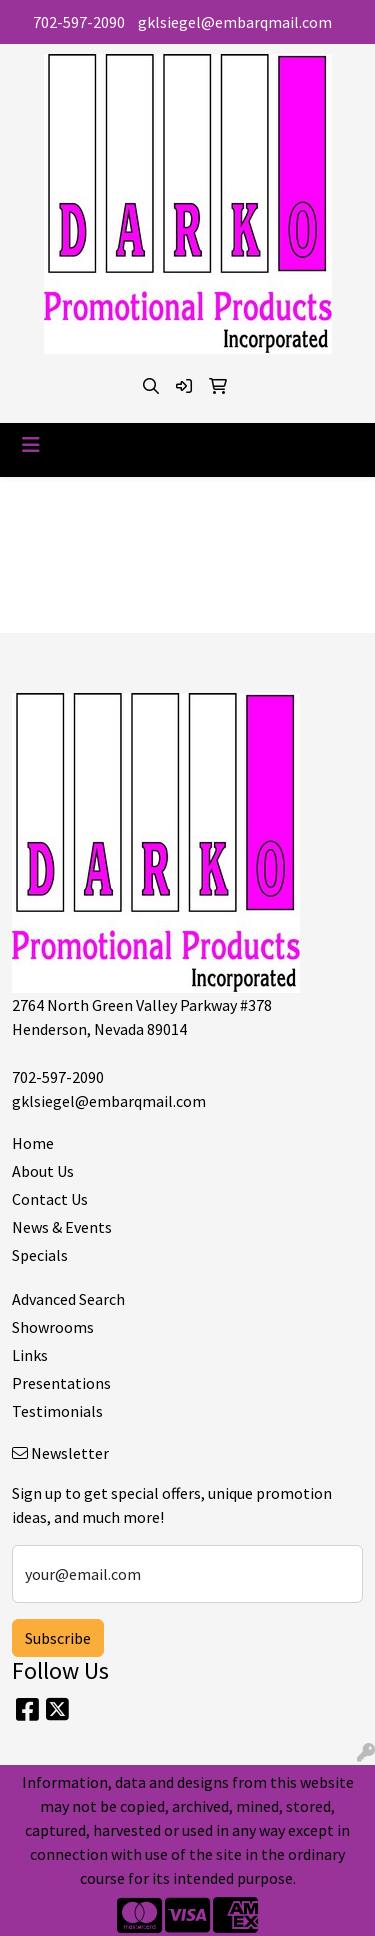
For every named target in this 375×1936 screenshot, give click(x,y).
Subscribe (58, 1638)
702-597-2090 (79, 22)
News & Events (62, 1227)
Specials (40, 1255)
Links (30, 1355)
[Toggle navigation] (31, 445)
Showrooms (53, 1327)
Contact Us (50, 1199)
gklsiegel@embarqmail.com (235, 22)
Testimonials (57, 1411)
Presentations (61, 1383)
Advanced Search (68, 1299)
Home (33, 1143)
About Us (43, 1171)
